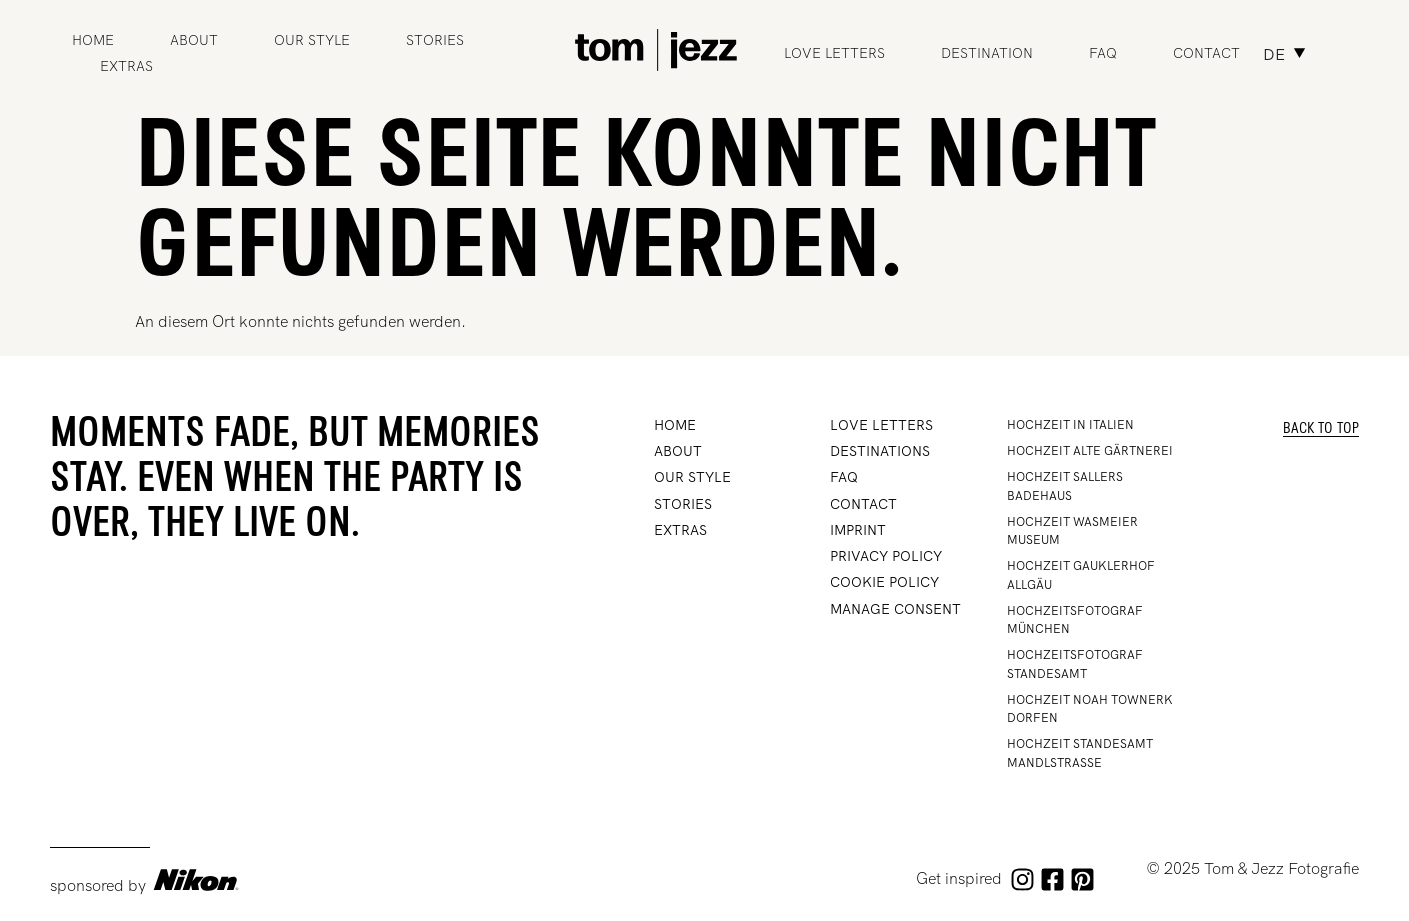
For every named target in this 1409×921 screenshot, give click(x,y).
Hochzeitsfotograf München (1075, 620)
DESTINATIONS (880, 451)
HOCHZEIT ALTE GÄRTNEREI (1090, 451)
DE (1274, 54)
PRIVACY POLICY (886, 556)
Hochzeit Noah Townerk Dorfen (1090, 709)
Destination (987, 53)
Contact (1206, 53)
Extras (126, 66)
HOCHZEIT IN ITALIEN (1070, 425)
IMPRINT (858, 530)
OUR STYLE (312, 40)
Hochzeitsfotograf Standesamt (1075, 664)
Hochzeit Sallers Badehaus (1065, 486)
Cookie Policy (884, 582)
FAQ (1103, 53)
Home (93, 40)
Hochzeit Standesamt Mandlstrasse (1080, 753)
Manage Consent (895, 609)
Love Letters (834, 53)
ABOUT (194, 40)
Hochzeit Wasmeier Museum (1072, 531)
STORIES (435, 40)
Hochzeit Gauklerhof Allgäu (1081, 575)
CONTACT (863, 504)
